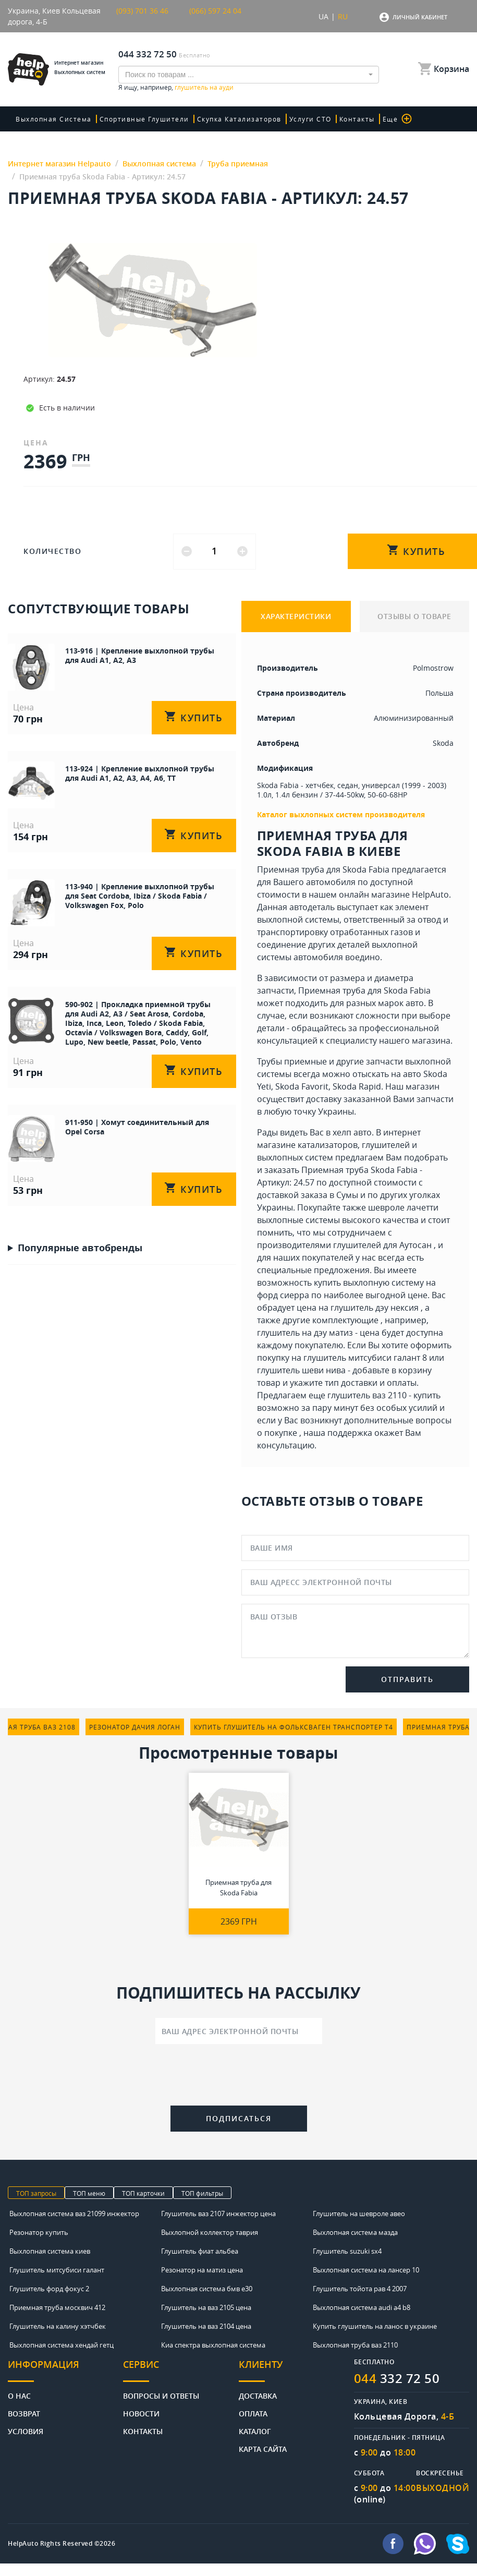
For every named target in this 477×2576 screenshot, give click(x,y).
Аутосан (415, 1245)
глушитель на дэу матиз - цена (318, 1332)
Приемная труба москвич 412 (57, 2307)
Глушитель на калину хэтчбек (57, 2326)
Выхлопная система (54, 119)
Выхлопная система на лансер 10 (366, 2270)
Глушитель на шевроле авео (359, 2213)
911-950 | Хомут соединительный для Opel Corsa (137, 1126)
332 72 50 (397, 2378)
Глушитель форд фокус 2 (49, 2288)
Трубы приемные (292, 1061)
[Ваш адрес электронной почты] (238, 2031)
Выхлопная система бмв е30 (206, 2288)
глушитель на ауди (204, 87)
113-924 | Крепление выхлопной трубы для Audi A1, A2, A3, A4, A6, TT (139, 773)
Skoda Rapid (357, 1086)
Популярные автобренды (80, 1247)
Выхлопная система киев (49, 2251)
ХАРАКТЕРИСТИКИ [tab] (296, 616)
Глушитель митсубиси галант (56, 2270)
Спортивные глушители (144, 119)
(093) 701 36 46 (142, 11)
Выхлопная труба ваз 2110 (355, 2345)
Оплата (253, 2413)
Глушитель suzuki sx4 (347, 2251)
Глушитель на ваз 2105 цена (206, 2307)
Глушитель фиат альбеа (199, 2251)
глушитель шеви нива (301, 1370)
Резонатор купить (38, 2232)
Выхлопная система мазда (355, 2232)
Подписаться (239, 2118)
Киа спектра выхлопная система (213, 2345)
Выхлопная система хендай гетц (61, 2345)
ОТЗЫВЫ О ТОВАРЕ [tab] (414, 616)
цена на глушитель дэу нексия (358, 1307)
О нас (19, 2395)
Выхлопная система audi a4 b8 (361, 2307)
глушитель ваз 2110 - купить (384, 1395)
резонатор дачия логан (134, 1727)
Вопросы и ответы (161, 2395)
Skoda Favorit (301, 1086)
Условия (25, 2430)
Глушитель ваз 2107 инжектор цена (218, 2213)
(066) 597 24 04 (215, 11)
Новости (141, 2413)
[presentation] (239, 2077)
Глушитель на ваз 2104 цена (206, 2326)
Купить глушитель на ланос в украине (375, 2326)
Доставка (258, 2395)
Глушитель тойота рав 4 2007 (360, 2288)
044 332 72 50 (147, 54)
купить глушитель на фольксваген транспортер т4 (293, 1727)
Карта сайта (263, 2448)
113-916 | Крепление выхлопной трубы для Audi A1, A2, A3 (139, 655)
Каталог (255, 2430)
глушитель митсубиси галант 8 (365, 1357)
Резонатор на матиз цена (202, 2270)
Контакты (357, 119)
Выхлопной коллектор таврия (209, 2232)
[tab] (65, 2370)
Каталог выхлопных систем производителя (341, 814)
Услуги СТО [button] (310, 119)
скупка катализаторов (239, 119)
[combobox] (248, 74)
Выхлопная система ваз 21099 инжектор (74, 2213)
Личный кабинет (420, 17)
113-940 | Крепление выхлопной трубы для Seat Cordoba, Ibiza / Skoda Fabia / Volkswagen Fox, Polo (139, 895)
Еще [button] (397, 119)
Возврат (24, 2413)
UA (323, 16)
